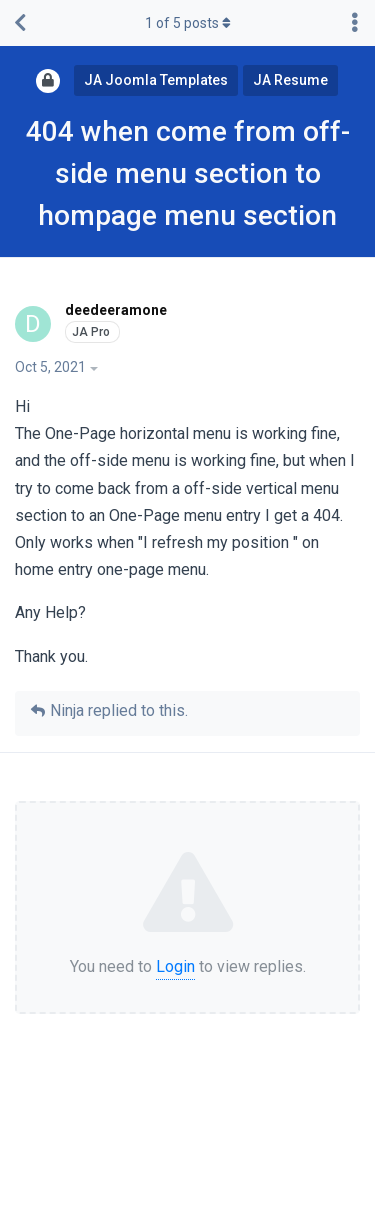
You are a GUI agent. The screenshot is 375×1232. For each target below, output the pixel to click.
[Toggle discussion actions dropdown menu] (355, 23)
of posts (188, 23)
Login (175, 966)
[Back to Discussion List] (20, 23)
